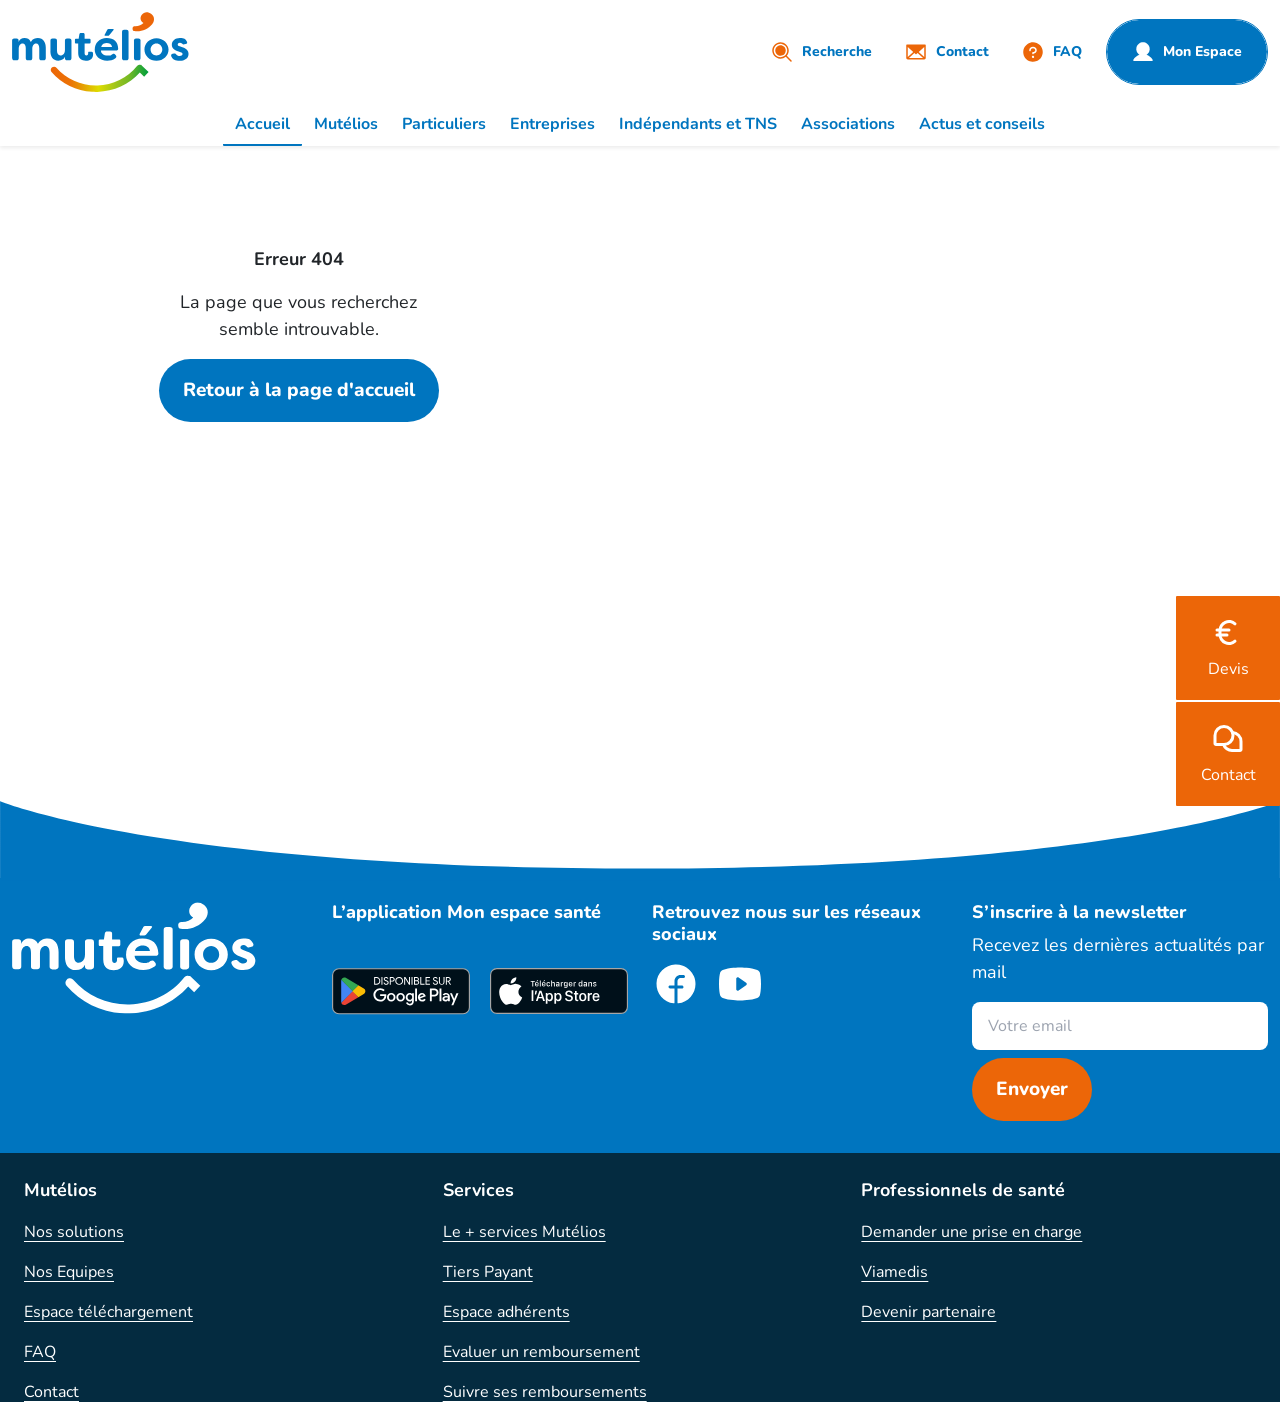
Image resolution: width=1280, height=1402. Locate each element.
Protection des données (714, 1374)
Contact (51, 1174)
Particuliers (444, 124)
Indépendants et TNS (698, 124)
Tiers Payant (488, 1054)
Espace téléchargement (108, 1094)
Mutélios (346, 124)
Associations (848, 124)
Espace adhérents (506, 1094)
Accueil (262, 124)
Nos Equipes (69, 1054)
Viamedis (894, 1054)
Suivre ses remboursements (545, 1174)
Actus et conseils (982, 124)
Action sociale (493, 1254)
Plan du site (66, 1294)
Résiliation (62, 1254)
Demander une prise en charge (971, 1014)
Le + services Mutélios (524, 1014)
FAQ (40, 1134)
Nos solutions (74, 1014)
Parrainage (481, 1214)
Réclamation (69, 1214)
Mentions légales (542, 1374)
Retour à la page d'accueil (299, 390)
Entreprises (552, 124)
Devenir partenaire (928, 1094)
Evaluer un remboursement (541, 1134)
